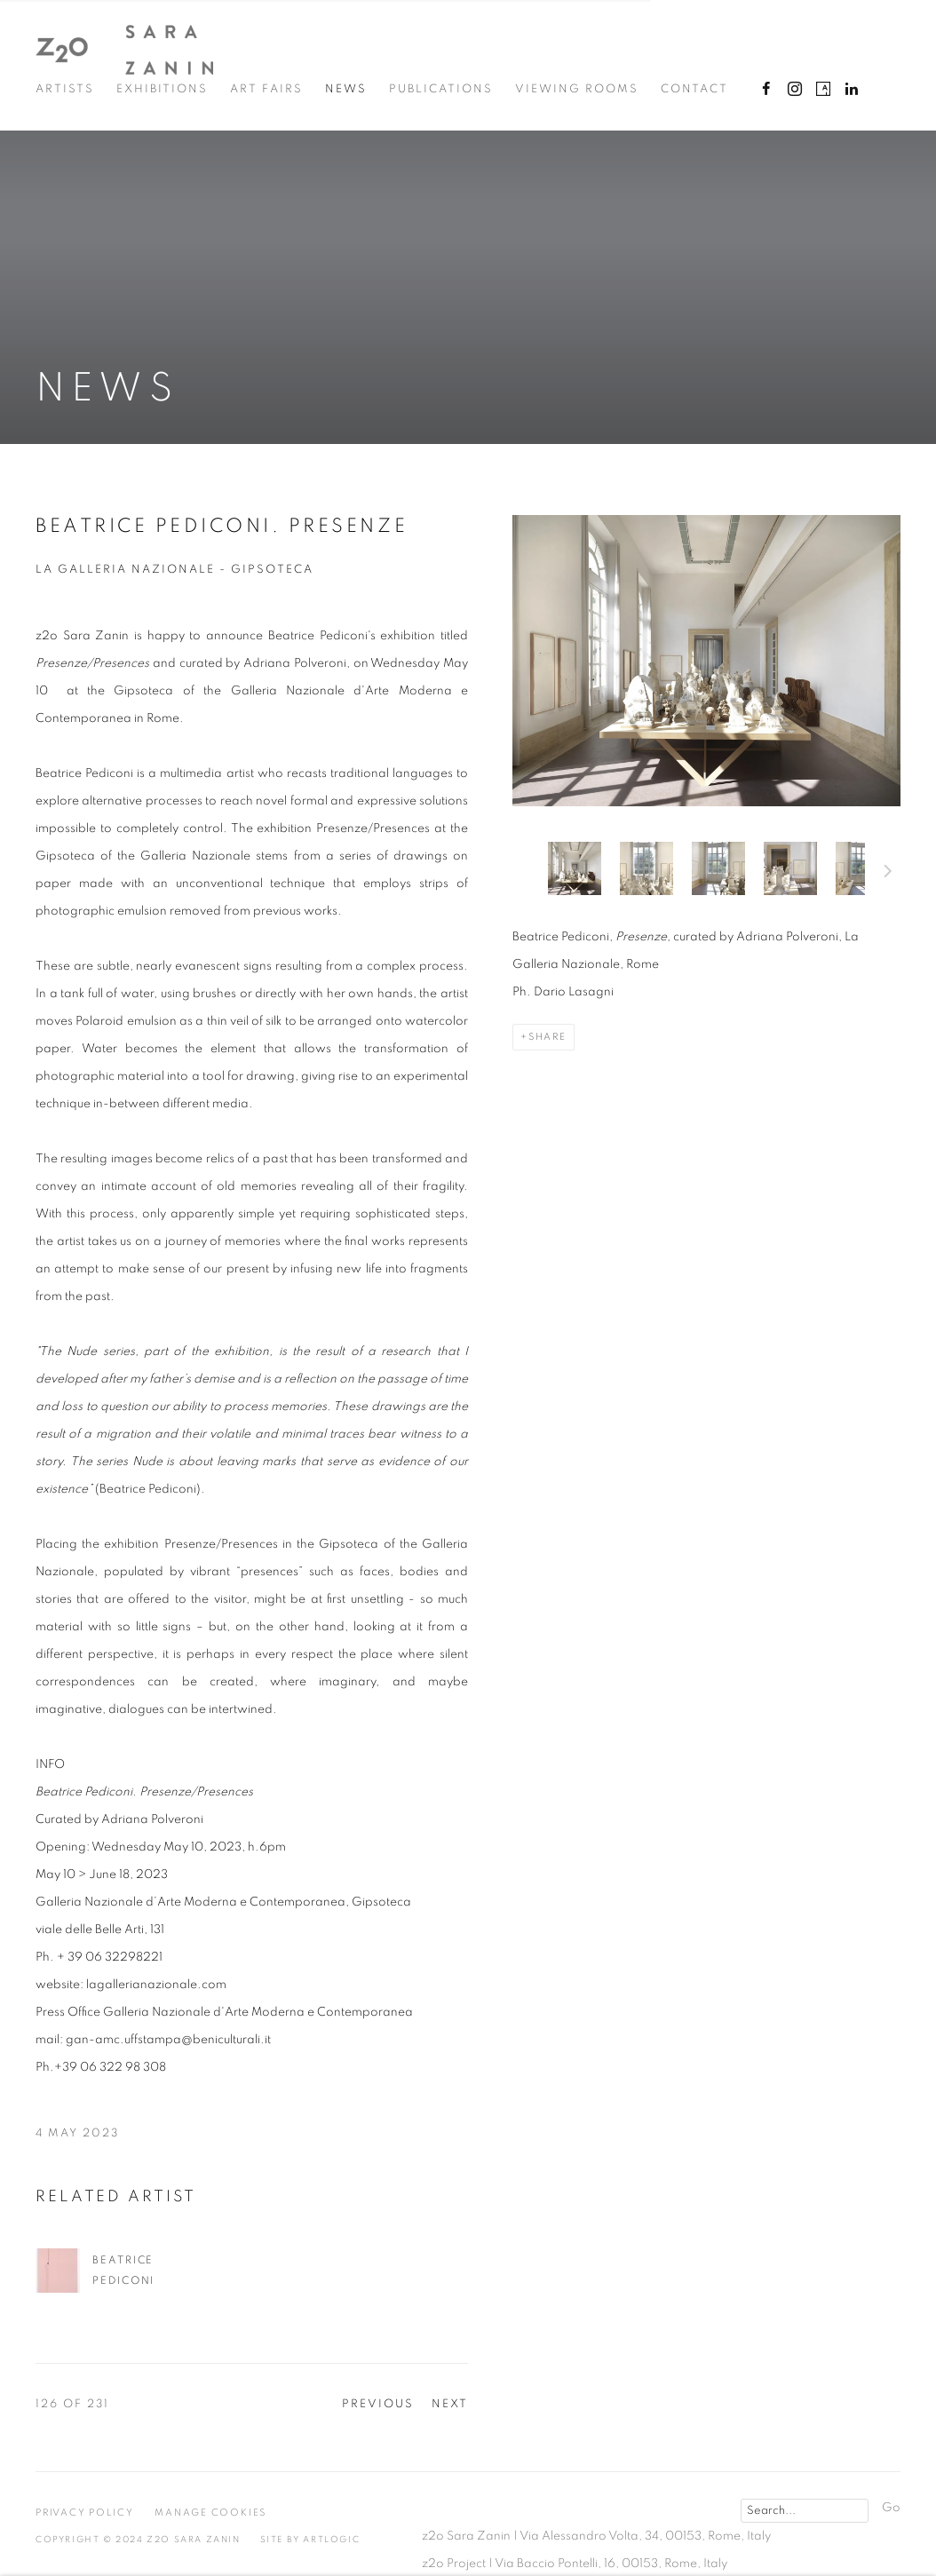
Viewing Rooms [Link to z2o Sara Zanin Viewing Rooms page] (577, 89)
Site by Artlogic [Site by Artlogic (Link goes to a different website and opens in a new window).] (310, 2539)
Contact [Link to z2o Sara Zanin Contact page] (694, 89)
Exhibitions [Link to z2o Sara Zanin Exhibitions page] (162, 89)
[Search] (805, 2511)
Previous (378, 2404)
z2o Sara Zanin (124, 50)
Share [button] (547, 1037)
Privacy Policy (85, 2512)
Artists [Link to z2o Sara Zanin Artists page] (65, 89)
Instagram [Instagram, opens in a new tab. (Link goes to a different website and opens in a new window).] (795, 89)
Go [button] (891, 2507)
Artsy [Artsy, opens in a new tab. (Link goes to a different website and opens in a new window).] (823, 89)
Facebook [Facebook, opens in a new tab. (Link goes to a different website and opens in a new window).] (766, 89)
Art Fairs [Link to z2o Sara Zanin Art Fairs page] (266, 89)
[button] (574, 868)
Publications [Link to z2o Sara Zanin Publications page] (441, 89)
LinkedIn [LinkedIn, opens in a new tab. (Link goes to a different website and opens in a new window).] (851, 89)
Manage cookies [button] (210, 2512)
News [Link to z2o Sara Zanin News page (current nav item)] (346, 89)
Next (888, 873)
